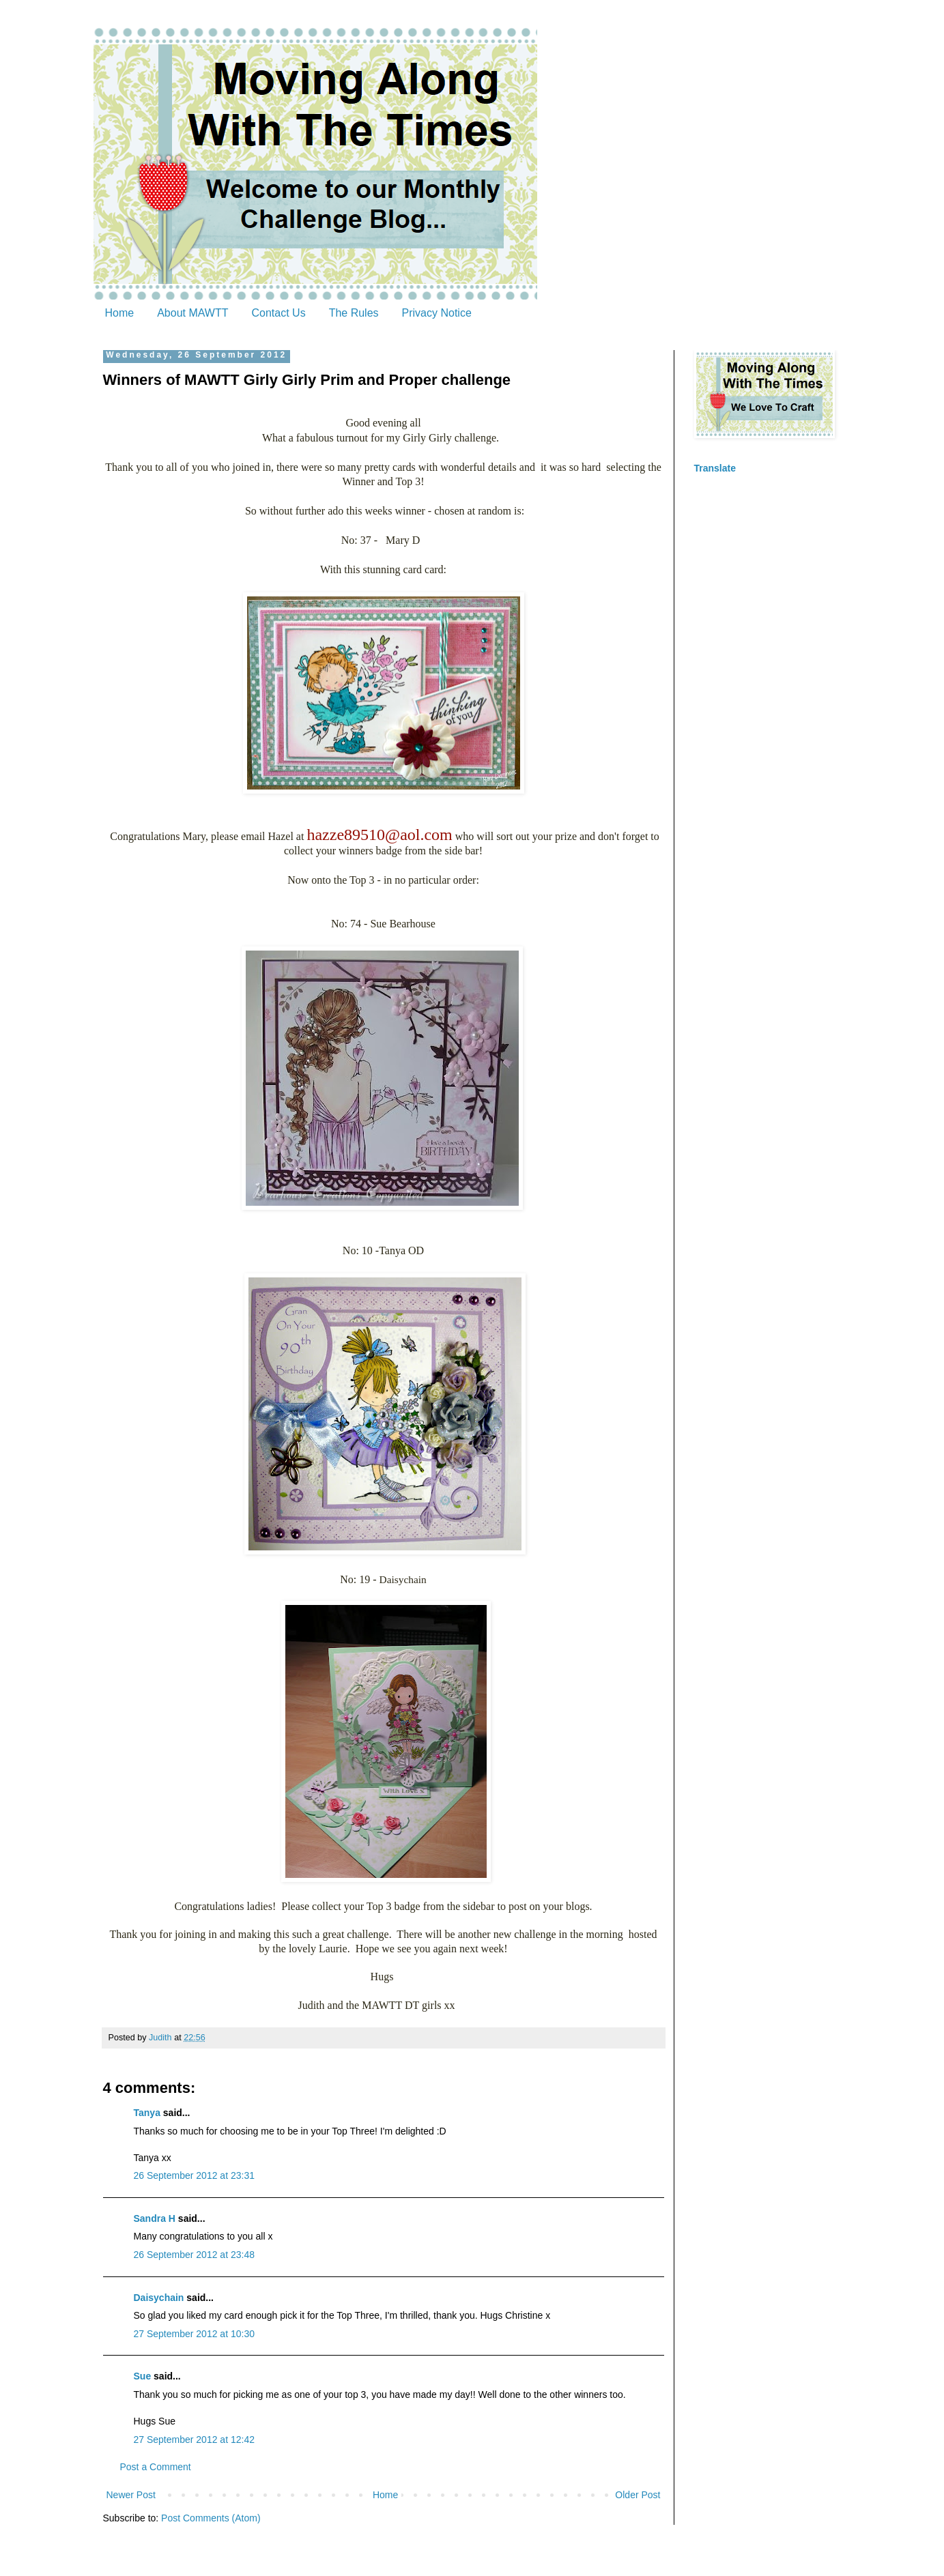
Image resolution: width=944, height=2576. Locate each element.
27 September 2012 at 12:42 (194, 2439)
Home (119, 313)
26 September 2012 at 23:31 (194, 2175)
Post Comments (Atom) (210, 2518)
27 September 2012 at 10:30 (194, 2333)
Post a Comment (155, 2466)
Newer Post (131, 2494)
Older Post (637, 2494)
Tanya (147, 2112)
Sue (143, 2376)
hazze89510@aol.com (379, 834)
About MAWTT (192, 313)
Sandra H (154, 2218)
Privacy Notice (437, 313)
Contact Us (279, 313)
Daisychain (159, 2297)
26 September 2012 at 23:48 (194, 2254)
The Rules (354, 313)
